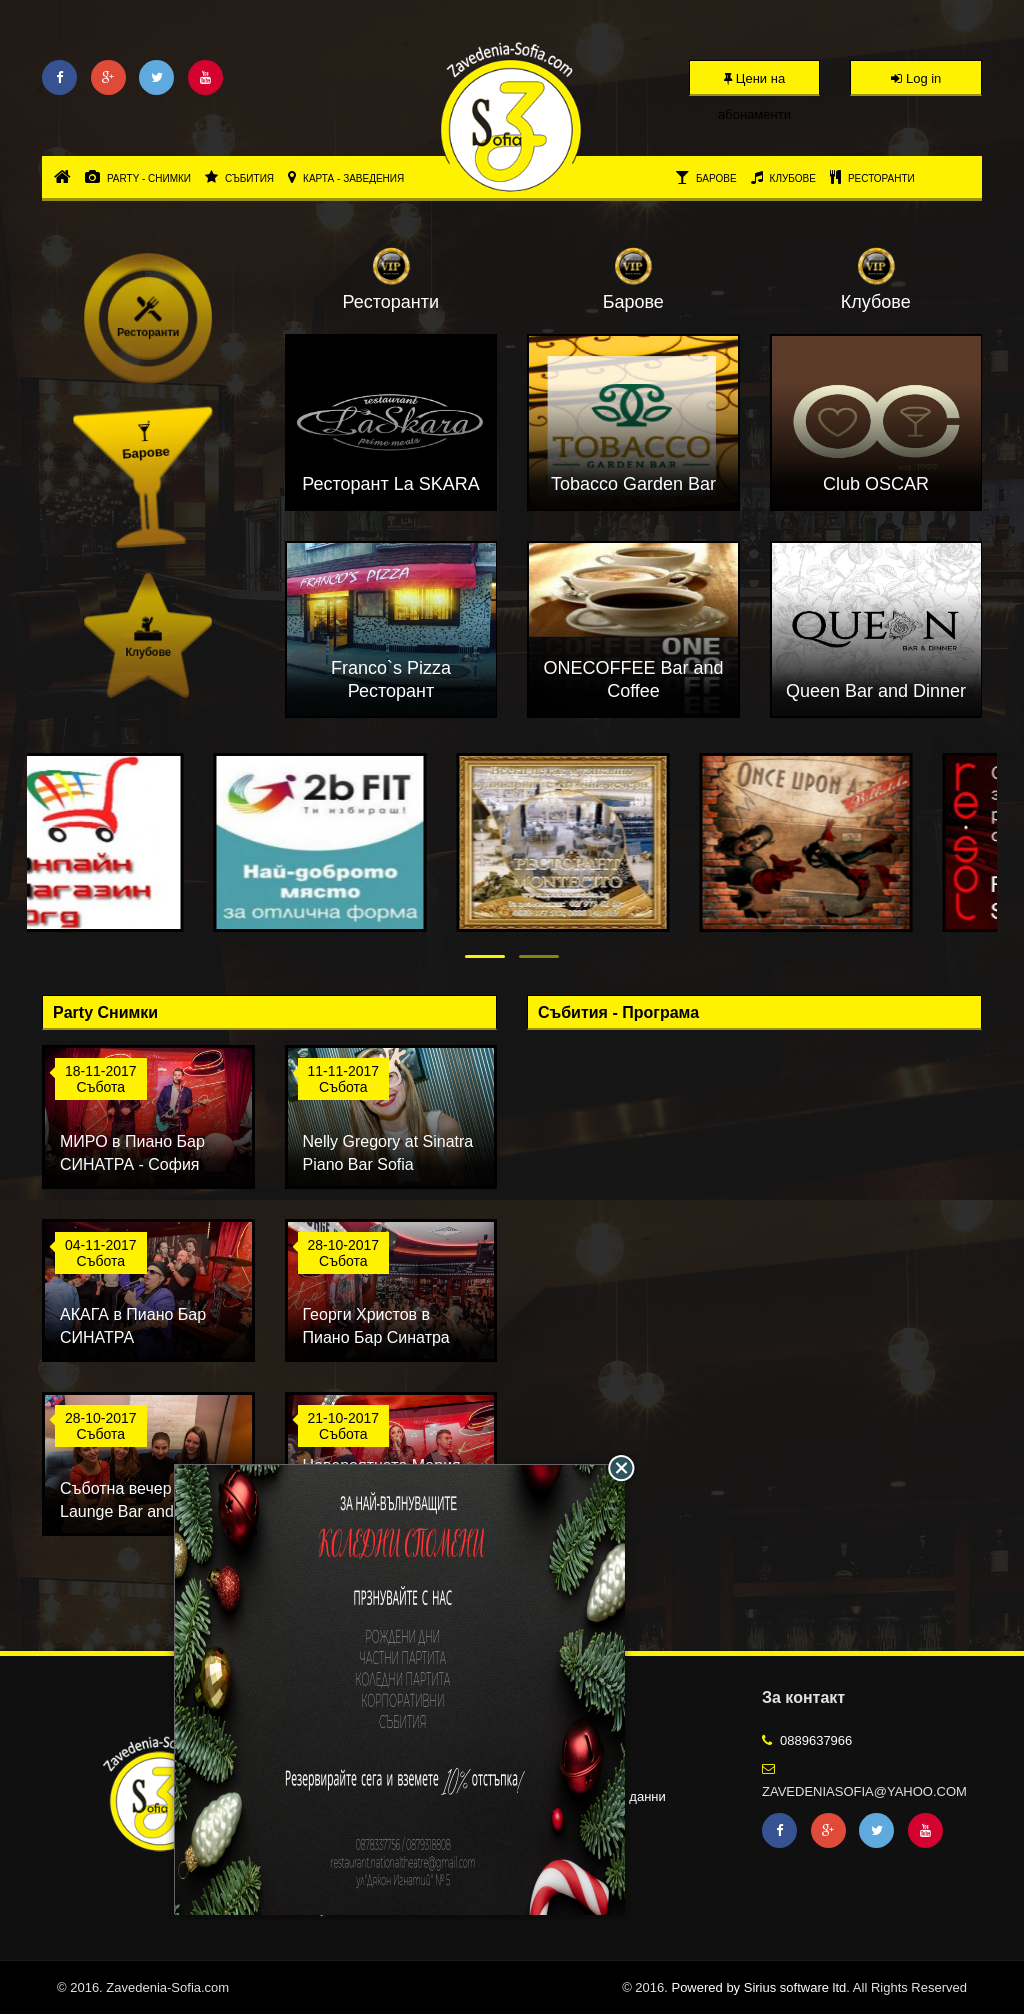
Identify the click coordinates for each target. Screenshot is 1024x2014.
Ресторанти (872, 177)
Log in (916, 78)
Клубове (783, 177)
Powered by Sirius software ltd (758, 1987)
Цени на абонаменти (754, 83)
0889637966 (816, 1740)
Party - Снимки (138, 177)
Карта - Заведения (346, 177)
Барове (706, 177)
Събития (239, 177)
